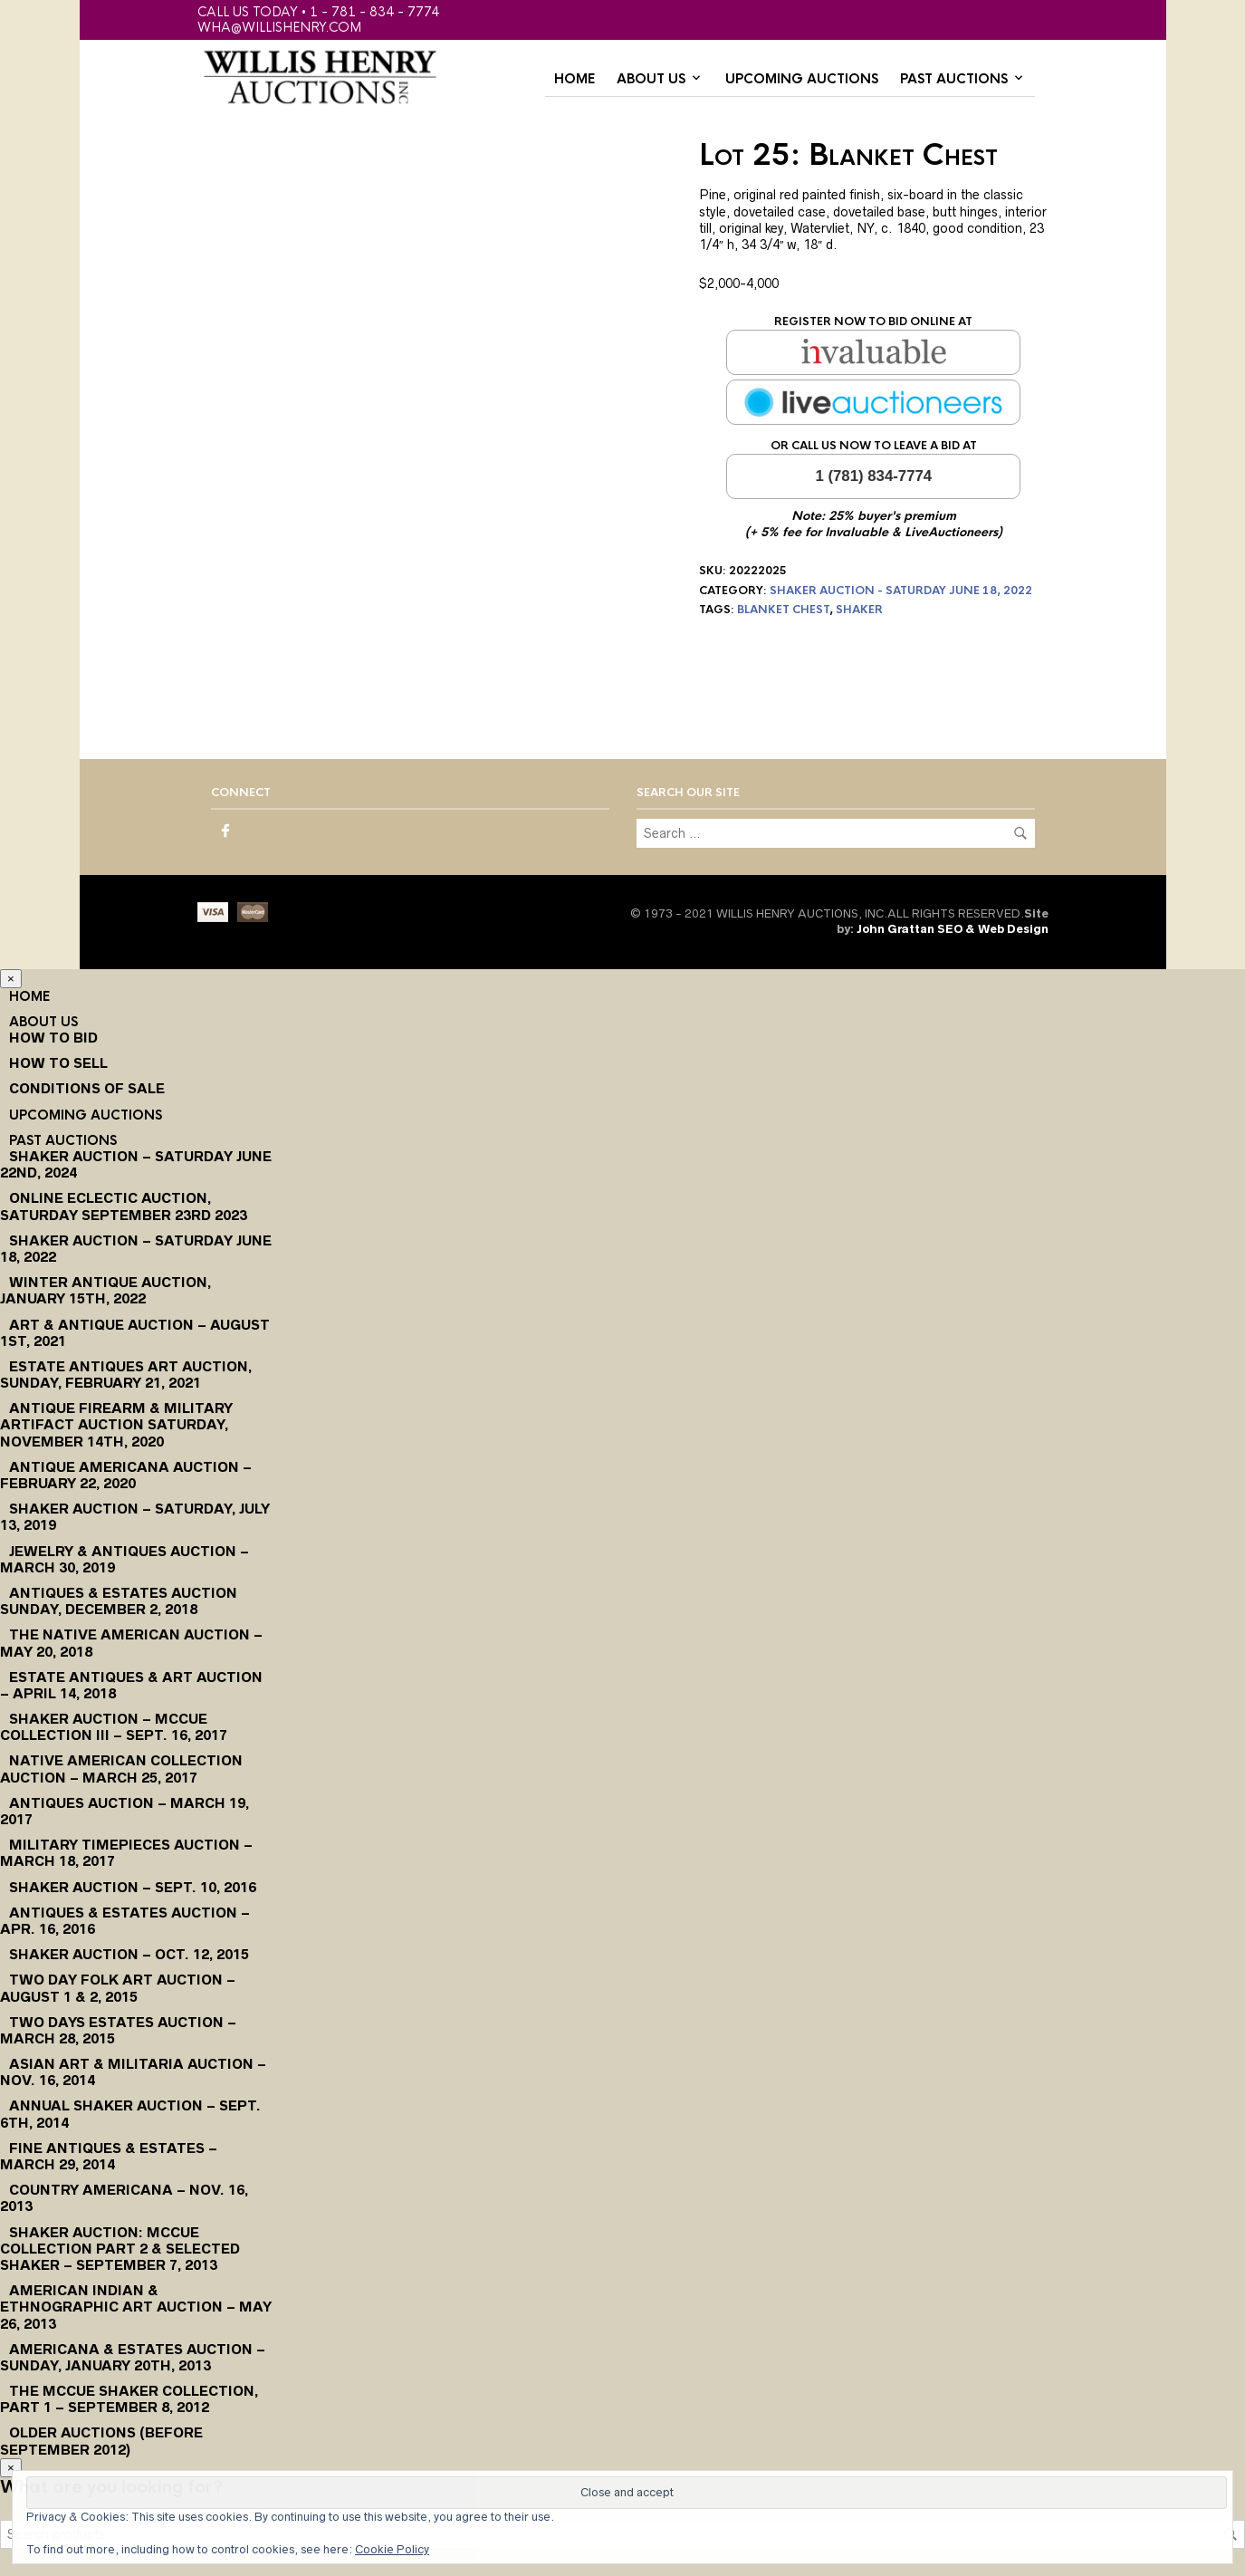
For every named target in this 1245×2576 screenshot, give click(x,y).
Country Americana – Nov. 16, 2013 (124, 2198)
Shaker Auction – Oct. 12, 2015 (129, 1954)
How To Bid (53, 1037)
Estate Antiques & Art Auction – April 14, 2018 (131, 1685)
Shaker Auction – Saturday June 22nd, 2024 (136, 1164)
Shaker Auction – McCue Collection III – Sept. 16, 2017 (113, 1727)
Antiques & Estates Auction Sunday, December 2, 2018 (118, 1601)
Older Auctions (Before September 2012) (101, 2440)
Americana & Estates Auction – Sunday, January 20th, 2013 (132, 2357)
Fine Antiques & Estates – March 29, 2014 (108, 2156)
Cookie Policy (392, 2549)
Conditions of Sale (87, 1088)
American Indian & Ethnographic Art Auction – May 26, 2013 (136, 2307)
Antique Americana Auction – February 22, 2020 (126, 1475)
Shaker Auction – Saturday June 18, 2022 (136, 1248)
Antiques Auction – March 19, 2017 (124, 1811)
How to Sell (58, 1063)
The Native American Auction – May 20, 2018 (131, 1642)
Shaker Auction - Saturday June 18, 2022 (901, 590)
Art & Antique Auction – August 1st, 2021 (135, 1333)
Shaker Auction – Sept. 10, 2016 (132, 1887)
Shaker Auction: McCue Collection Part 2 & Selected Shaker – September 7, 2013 (120, 2249)
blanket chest (783, 609)
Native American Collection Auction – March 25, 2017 (121, 1768)
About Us (651, 79)
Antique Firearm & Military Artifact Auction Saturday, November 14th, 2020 (116, 1424)
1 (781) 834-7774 (873, 476)
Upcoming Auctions (801, 79)
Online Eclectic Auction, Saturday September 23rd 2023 (123, 1206)
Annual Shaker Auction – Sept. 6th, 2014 (130, 2113)
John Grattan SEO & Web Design (953, 929)
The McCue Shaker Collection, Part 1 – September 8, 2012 (129, 2399)
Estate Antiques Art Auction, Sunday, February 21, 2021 (126, 1374)
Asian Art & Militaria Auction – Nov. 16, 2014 (133, 2072)
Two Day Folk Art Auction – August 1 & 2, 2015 (117, 1988)
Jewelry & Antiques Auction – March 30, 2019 (124, 1559)
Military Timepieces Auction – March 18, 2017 (126, 1853)
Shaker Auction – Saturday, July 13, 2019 (135, 1517)
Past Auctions (954, 79)
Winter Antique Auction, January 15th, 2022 (105, 1290)
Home (574, 79)
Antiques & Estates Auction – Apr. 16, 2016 (125, 1921)
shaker (859, 609)
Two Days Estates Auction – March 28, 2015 (118, 2030)
